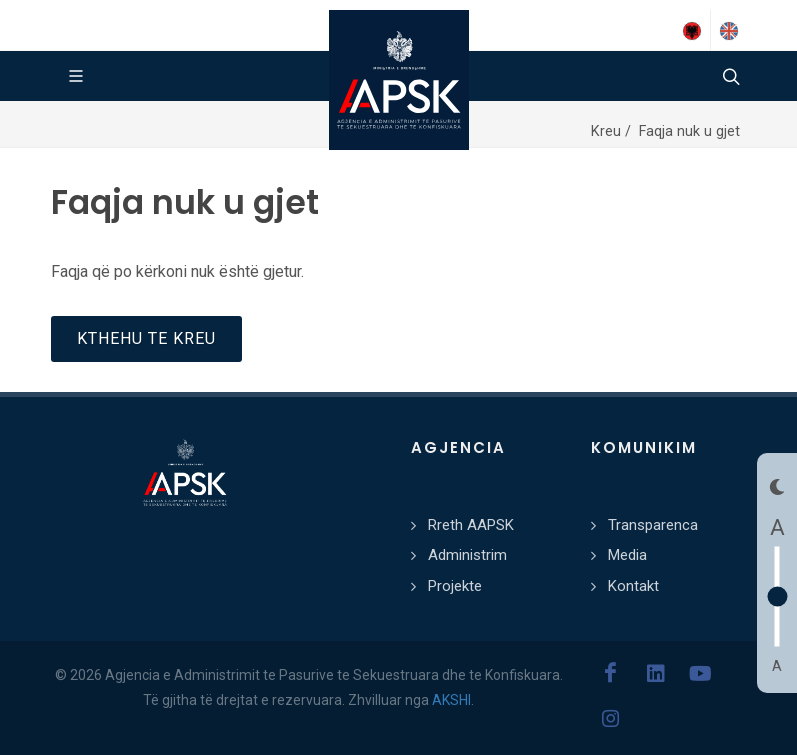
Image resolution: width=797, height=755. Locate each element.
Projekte (455, 586)
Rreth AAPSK (471, 525)
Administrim (467, 555)
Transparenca (653, 525)
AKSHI (451, 700)
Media (627, 555)
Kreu (608, 131)
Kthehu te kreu (146, 338)
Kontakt (633, 586)
